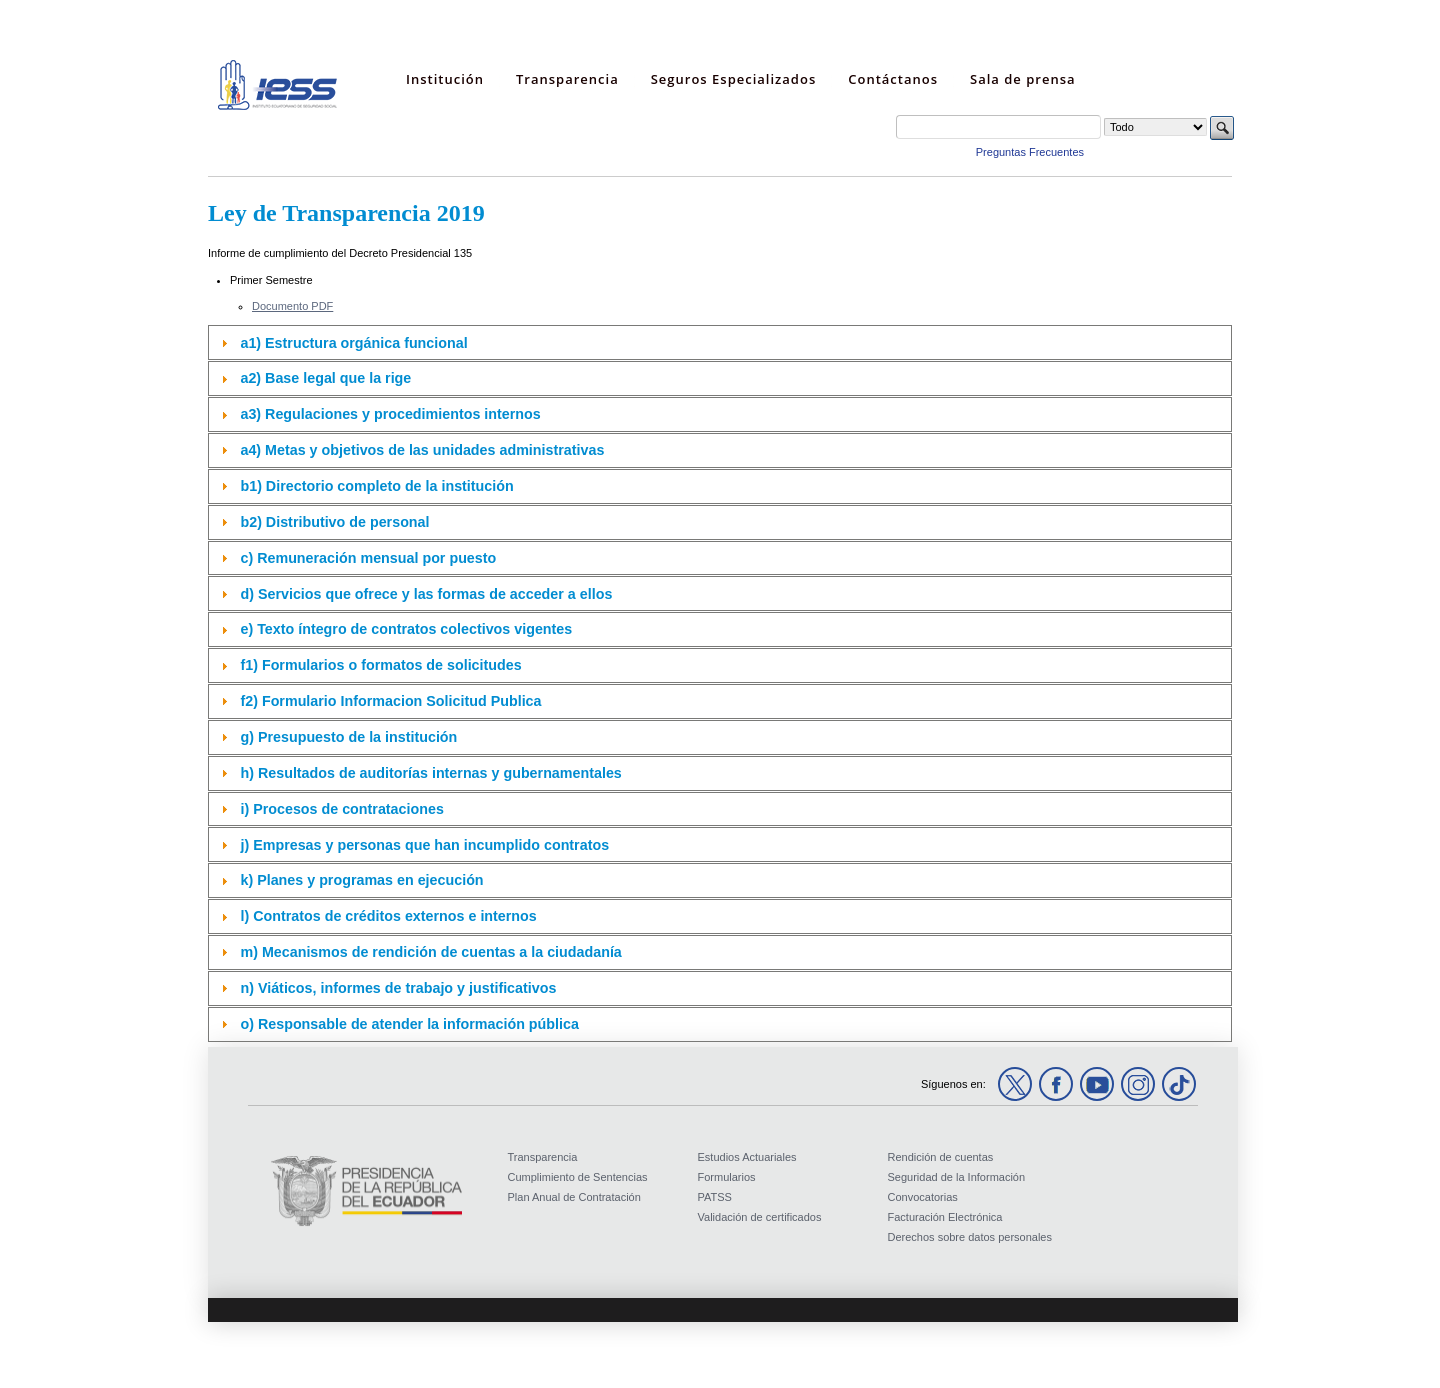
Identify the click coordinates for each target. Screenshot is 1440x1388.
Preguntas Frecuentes (1030, 152)
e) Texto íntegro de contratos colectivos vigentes (406, 629)
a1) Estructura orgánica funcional (353, 343)
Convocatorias (923, 1197)
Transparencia (543, 1157)
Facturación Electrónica (945, 1217)
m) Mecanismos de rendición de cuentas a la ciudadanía (430, 952)
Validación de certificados (760, 1217)
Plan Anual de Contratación (574, 1197)
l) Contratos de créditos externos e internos (388, 916)
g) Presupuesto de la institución (348, 737)
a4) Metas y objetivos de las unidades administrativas (422, 450)
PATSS (715, 1197)
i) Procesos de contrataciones (341, 809)
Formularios (727, 1177)
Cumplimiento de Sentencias (578, 1177)
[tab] (720, 342)
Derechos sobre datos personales (970, 1237)
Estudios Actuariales (747, 1157)
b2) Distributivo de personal (334, 522)
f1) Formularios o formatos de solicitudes (380, 665)
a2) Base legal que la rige (325, 378)
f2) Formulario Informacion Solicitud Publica (390, 701)
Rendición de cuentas (941, 1157)
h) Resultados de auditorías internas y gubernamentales (430, 773)
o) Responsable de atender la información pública (409, 1024)
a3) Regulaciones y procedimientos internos (390, 414)
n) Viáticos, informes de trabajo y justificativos (398, 988)
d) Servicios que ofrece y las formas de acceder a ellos (426, 594)
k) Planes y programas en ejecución (361, 880)
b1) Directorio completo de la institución (376, 486)
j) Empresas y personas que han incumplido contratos (424, 845)
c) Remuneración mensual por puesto (368, 558)
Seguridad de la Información (957, 1177)
